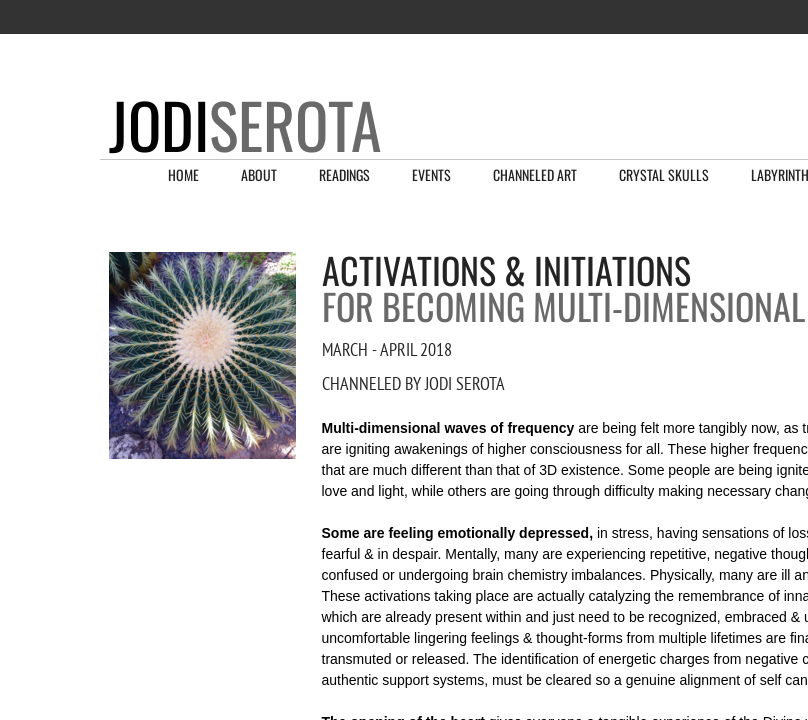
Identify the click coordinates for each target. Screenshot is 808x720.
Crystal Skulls (664, 174)
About (259, 174)
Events (431, 174)
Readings (344, 174)
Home (183, 174)
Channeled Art (535, 174)
